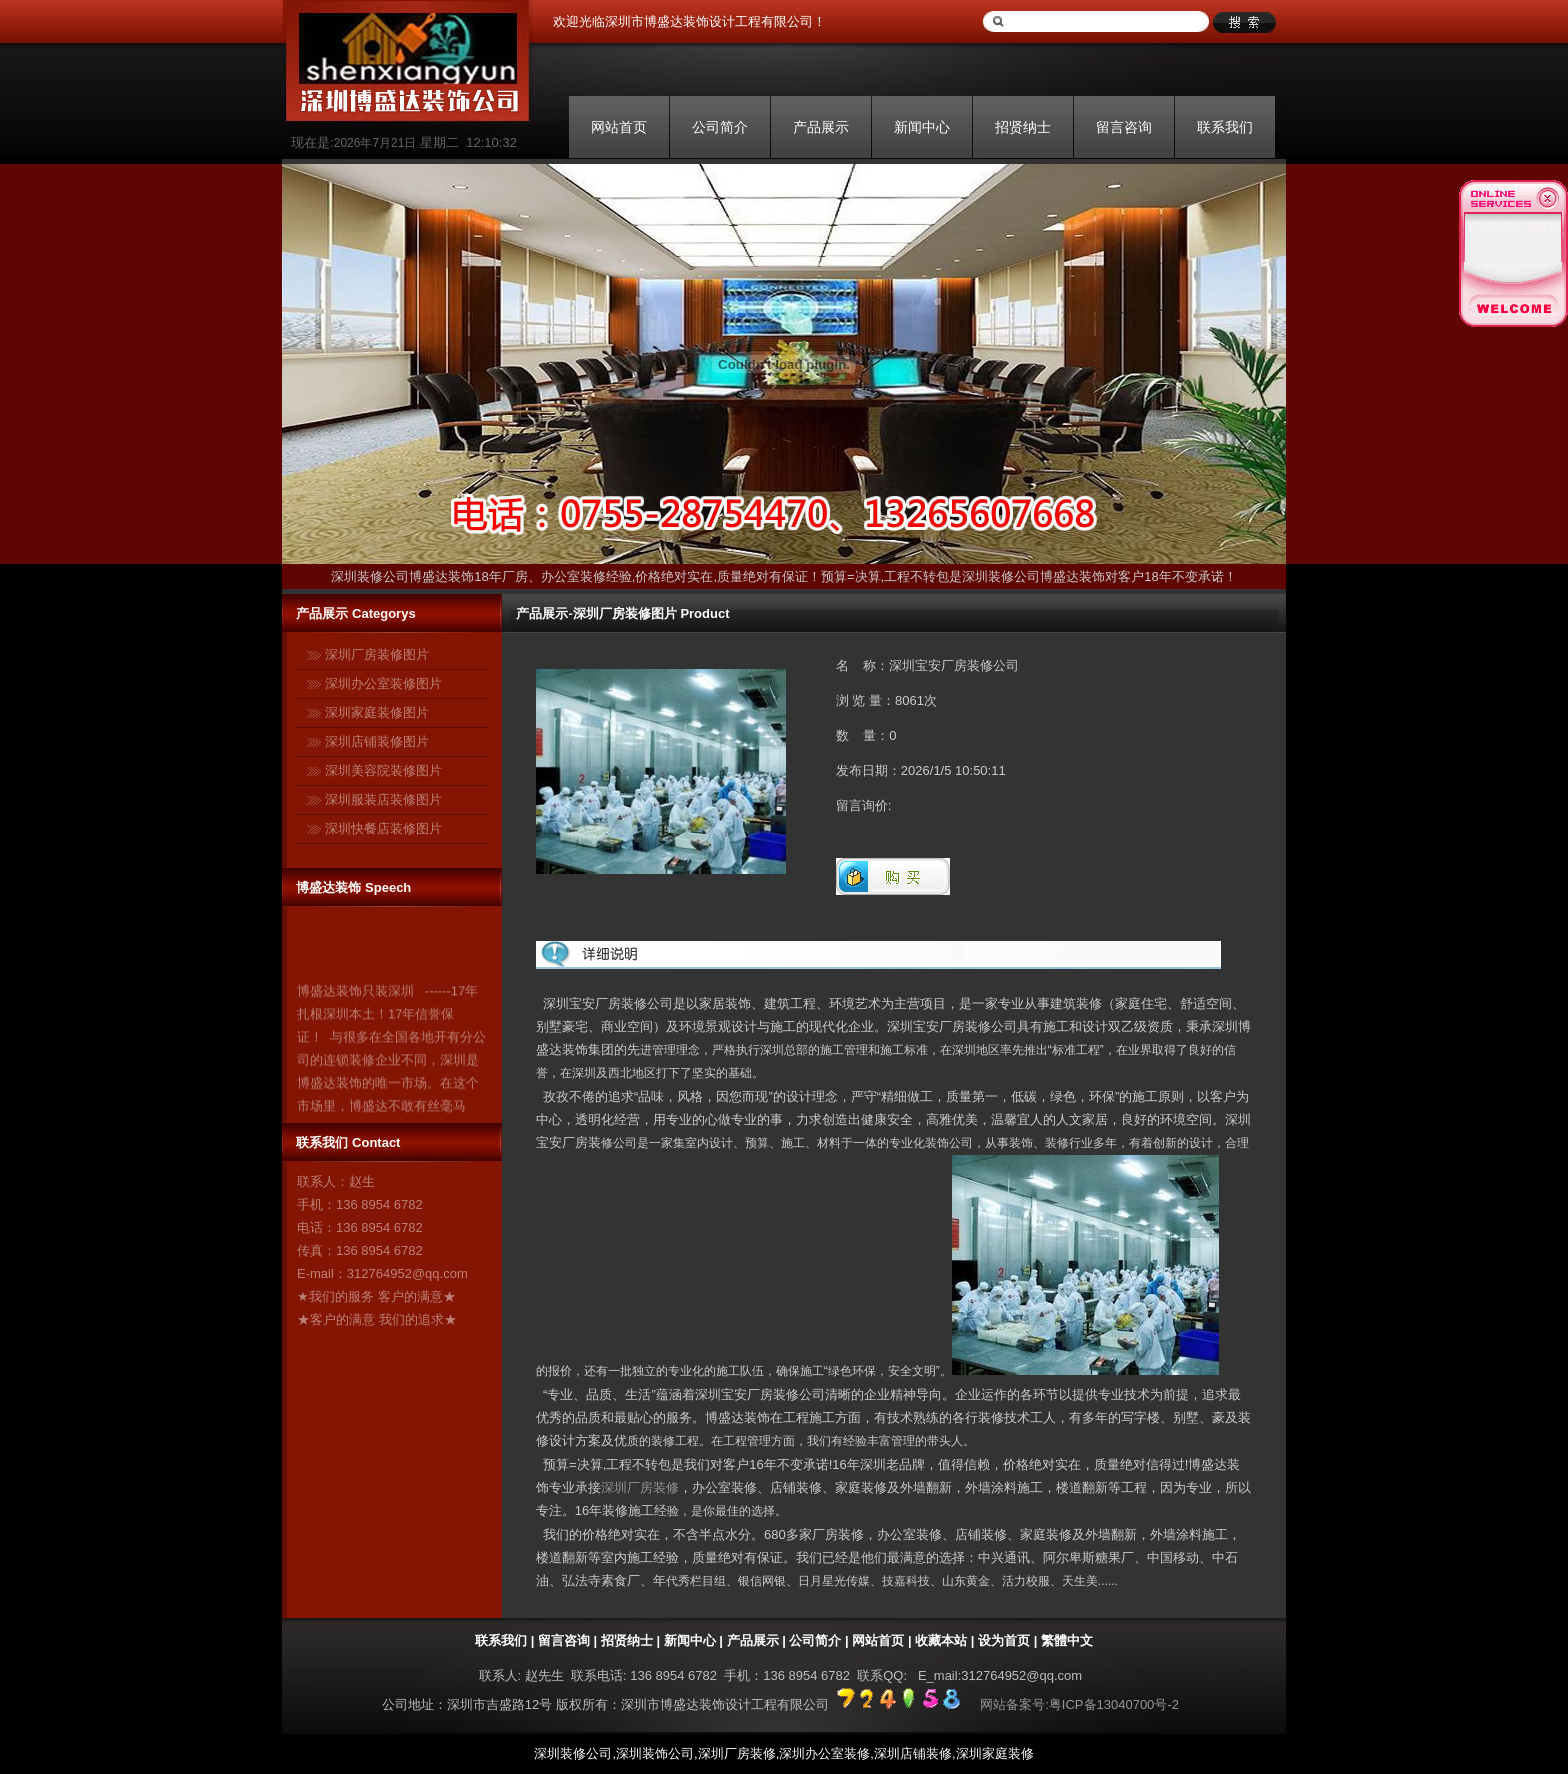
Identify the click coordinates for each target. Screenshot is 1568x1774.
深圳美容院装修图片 (383, 770)
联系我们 (1225, 127)
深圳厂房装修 (640, 1487)
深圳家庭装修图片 (377, 712)
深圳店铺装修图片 (377, 741)
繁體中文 (1067, 1640)
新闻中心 (922, 127)
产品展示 (821, 127)
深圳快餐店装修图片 (383, 828)
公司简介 (720, 127)
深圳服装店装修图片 (383, 799)
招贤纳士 (1023, 127)
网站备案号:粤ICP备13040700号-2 (1079, 1704)
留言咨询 (1124, 127)
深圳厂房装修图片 (377, 654)
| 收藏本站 (935, 1640)
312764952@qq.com (407, 1273)
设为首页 (1004, 1640)
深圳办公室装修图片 (383, 683)
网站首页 (619, 127)
